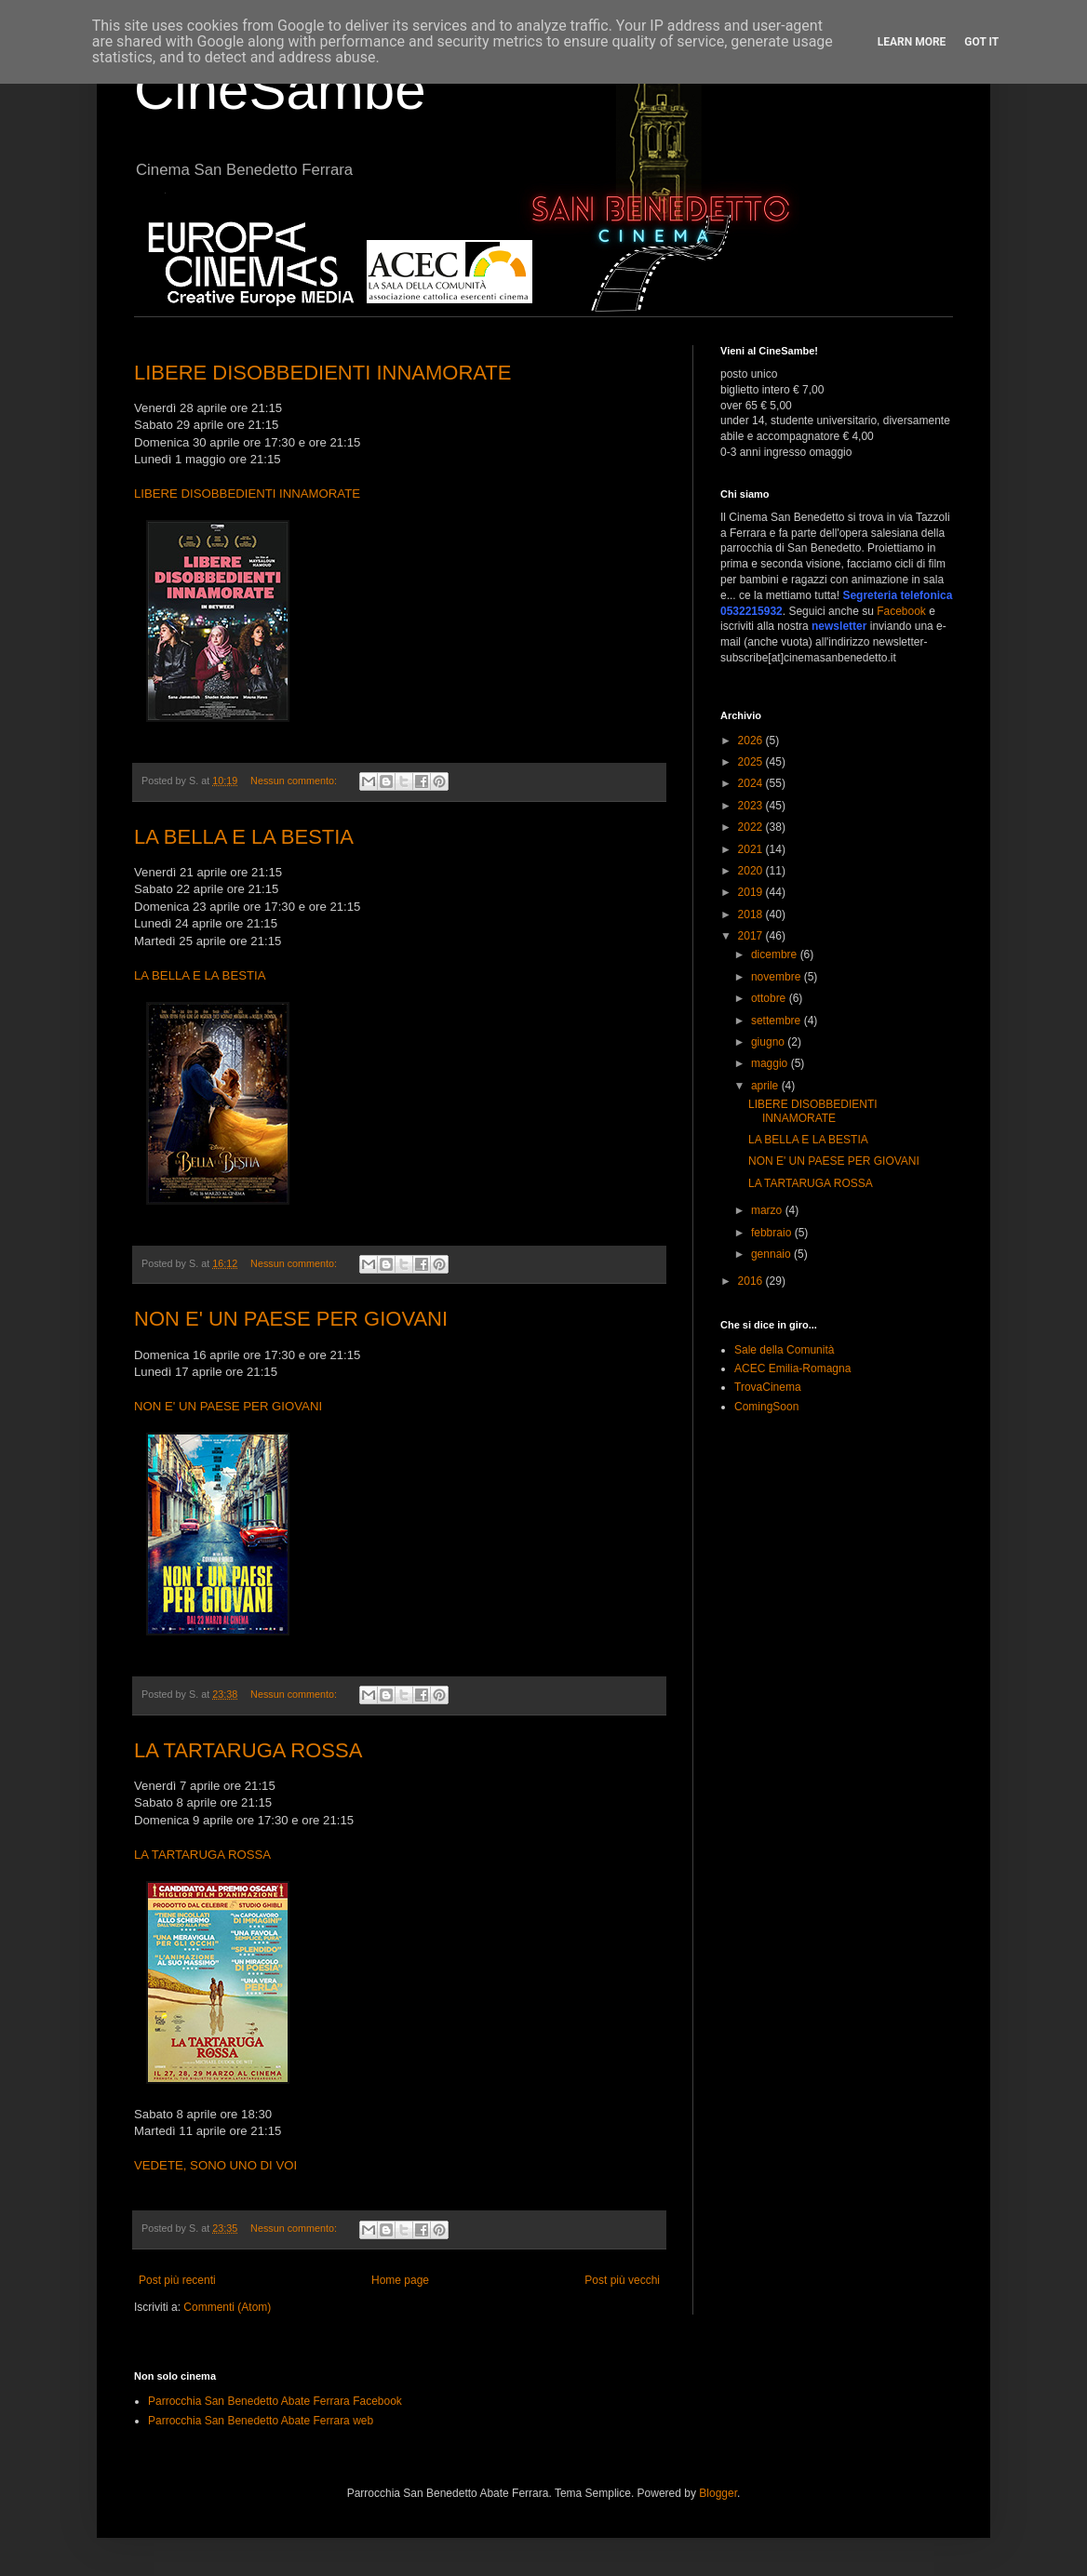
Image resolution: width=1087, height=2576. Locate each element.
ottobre (770, 998)
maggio (771, 1063)
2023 (752, 805)
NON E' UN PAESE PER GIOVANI (291, 1318)
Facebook (901, 611)
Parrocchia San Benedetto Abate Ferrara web (260, 2420)
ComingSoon (766, 1406)
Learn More (912, 41)
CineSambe (280, 90)
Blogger (718, 2493)
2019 (752, 892)
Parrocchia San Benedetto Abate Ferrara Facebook (275, 2401)
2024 (752, 783)
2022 (752, 827)
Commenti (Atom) (227, 2307)
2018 (752, 914)
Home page (400, 2280)
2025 (752, 761)
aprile (766, 1085)
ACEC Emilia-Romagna (792, 1368)
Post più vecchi (622, 2280)
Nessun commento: (295, 780)
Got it (981, 41)
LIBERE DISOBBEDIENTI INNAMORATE (322, 372)
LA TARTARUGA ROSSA (248, 1750)
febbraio (773, 1232)
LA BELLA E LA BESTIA (244, 836)
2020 (752, 870)
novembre (777, 976)
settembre (777, 1020)
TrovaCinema (767, 1387)
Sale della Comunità (784, 1349)
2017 (752, 935)
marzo (768, 1210)
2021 (752, 849)
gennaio (772, 1254)
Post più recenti (177, 2280)
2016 (752, 1281)
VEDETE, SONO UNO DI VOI (215, 2165)
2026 (752, 740)
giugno (769, 1041)
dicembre (775, 954)
